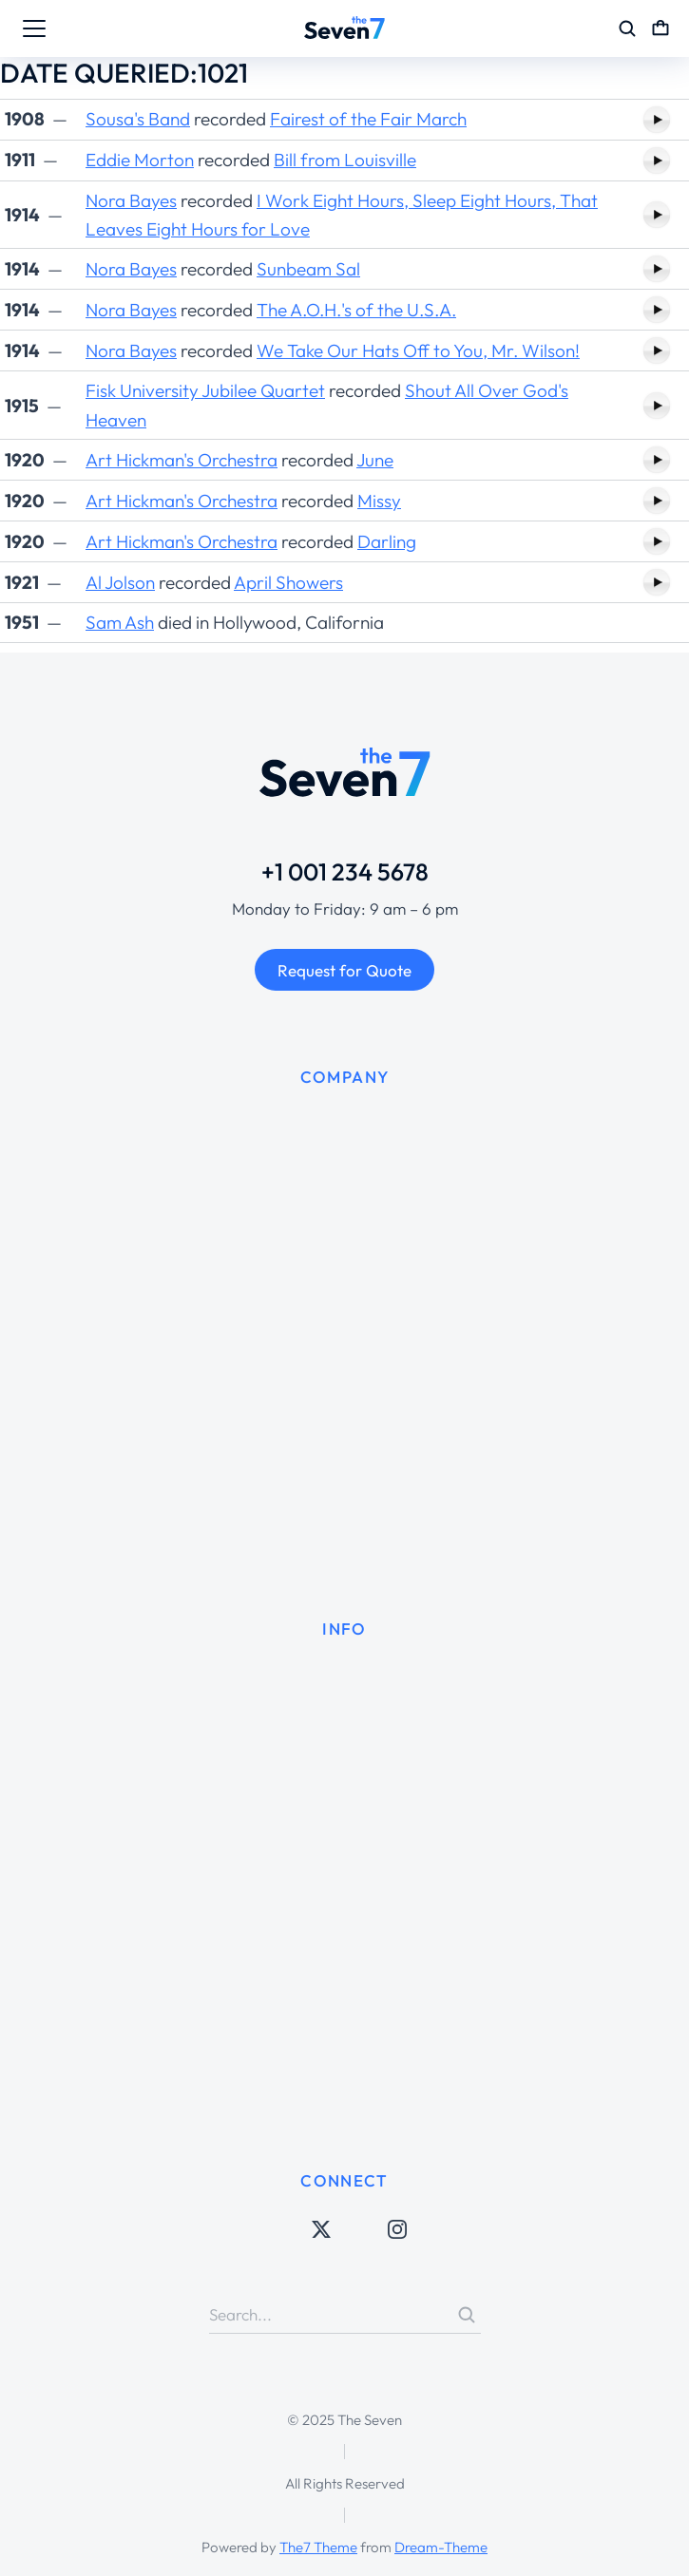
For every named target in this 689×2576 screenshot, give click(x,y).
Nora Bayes (131, 200)
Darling (386, 541)
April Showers (288, 582)
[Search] (466, 2315)
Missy (379, 500)
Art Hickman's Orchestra (182, 459)
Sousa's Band (138, 118)
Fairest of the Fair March (368, 118)
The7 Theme (318, 2547)
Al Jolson (120, 582)
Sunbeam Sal (308, 268)
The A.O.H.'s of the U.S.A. (356, 309)
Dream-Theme (441, 2547)
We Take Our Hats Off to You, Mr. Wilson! (418, 350)
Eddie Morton (140, 159)
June (374, 459)
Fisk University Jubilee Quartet (205, 390)
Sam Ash (120, 622)
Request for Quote (344, 970)
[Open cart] (660, 28)
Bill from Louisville (345, 159)
